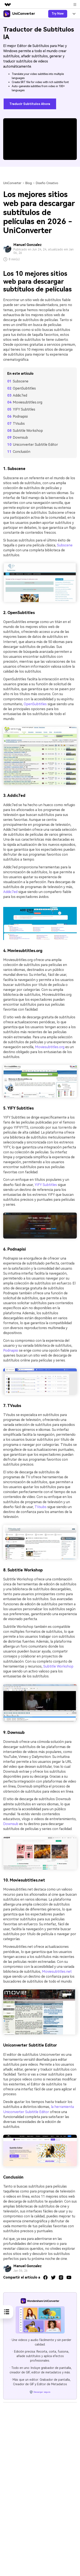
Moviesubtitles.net (57, 1972)
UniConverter (12, 183)
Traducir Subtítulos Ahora (29, 104)
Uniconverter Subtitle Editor (35, 445)
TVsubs (19, 423)
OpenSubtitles (24, 388)
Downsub (20, 437)
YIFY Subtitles (24, 409)
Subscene (20, 381)
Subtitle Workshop (28, 431)
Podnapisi (20, 416)
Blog (28, 183)
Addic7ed (20, 395)
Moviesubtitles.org (27, 402)
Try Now (58, 13)
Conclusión (21, 452)
